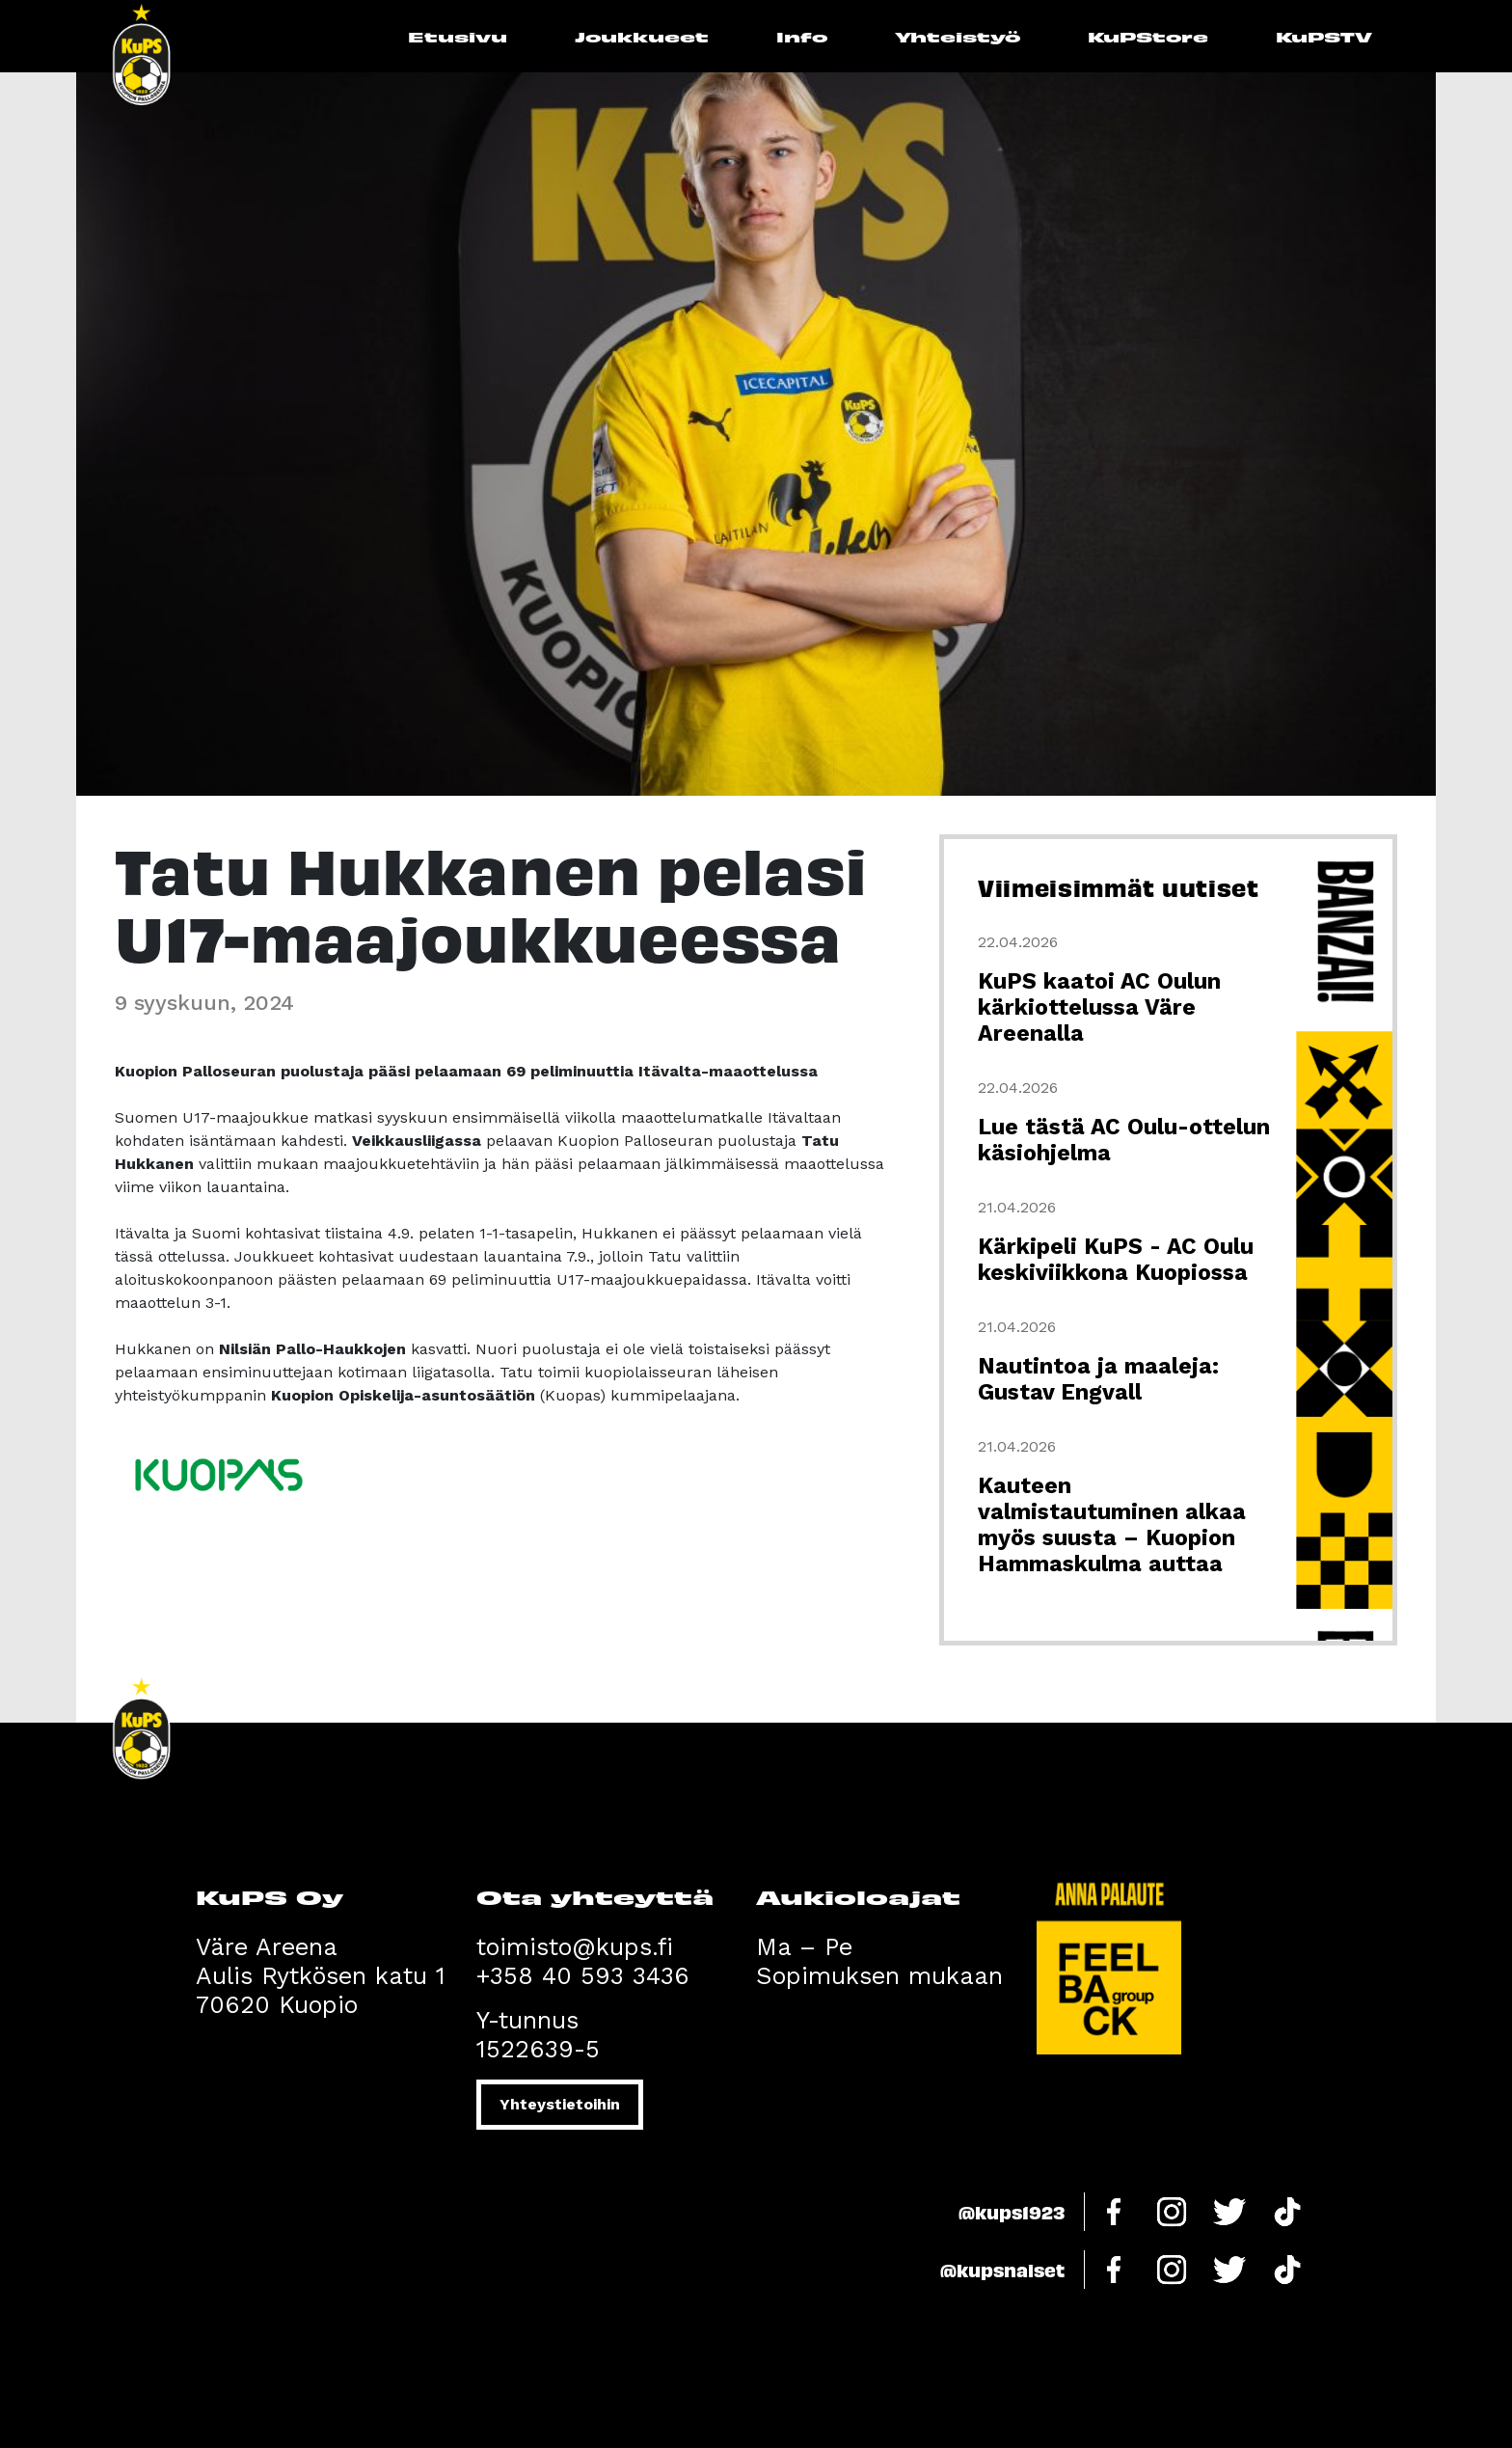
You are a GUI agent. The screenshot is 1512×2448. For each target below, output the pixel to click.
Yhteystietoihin (560, 2104)
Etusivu (457, 36)
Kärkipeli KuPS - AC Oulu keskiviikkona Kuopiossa (1116, 1260)
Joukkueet (642, 36)
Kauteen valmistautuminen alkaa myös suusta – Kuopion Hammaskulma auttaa (1112, 1525)
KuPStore (1148, 36)
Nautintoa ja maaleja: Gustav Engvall (1098, 1379)
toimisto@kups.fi (574, 1947)
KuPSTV (1324, 36)
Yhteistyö (957, 36)
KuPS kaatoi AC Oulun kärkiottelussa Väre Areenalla (1099, 1007)
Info (801, 36)
